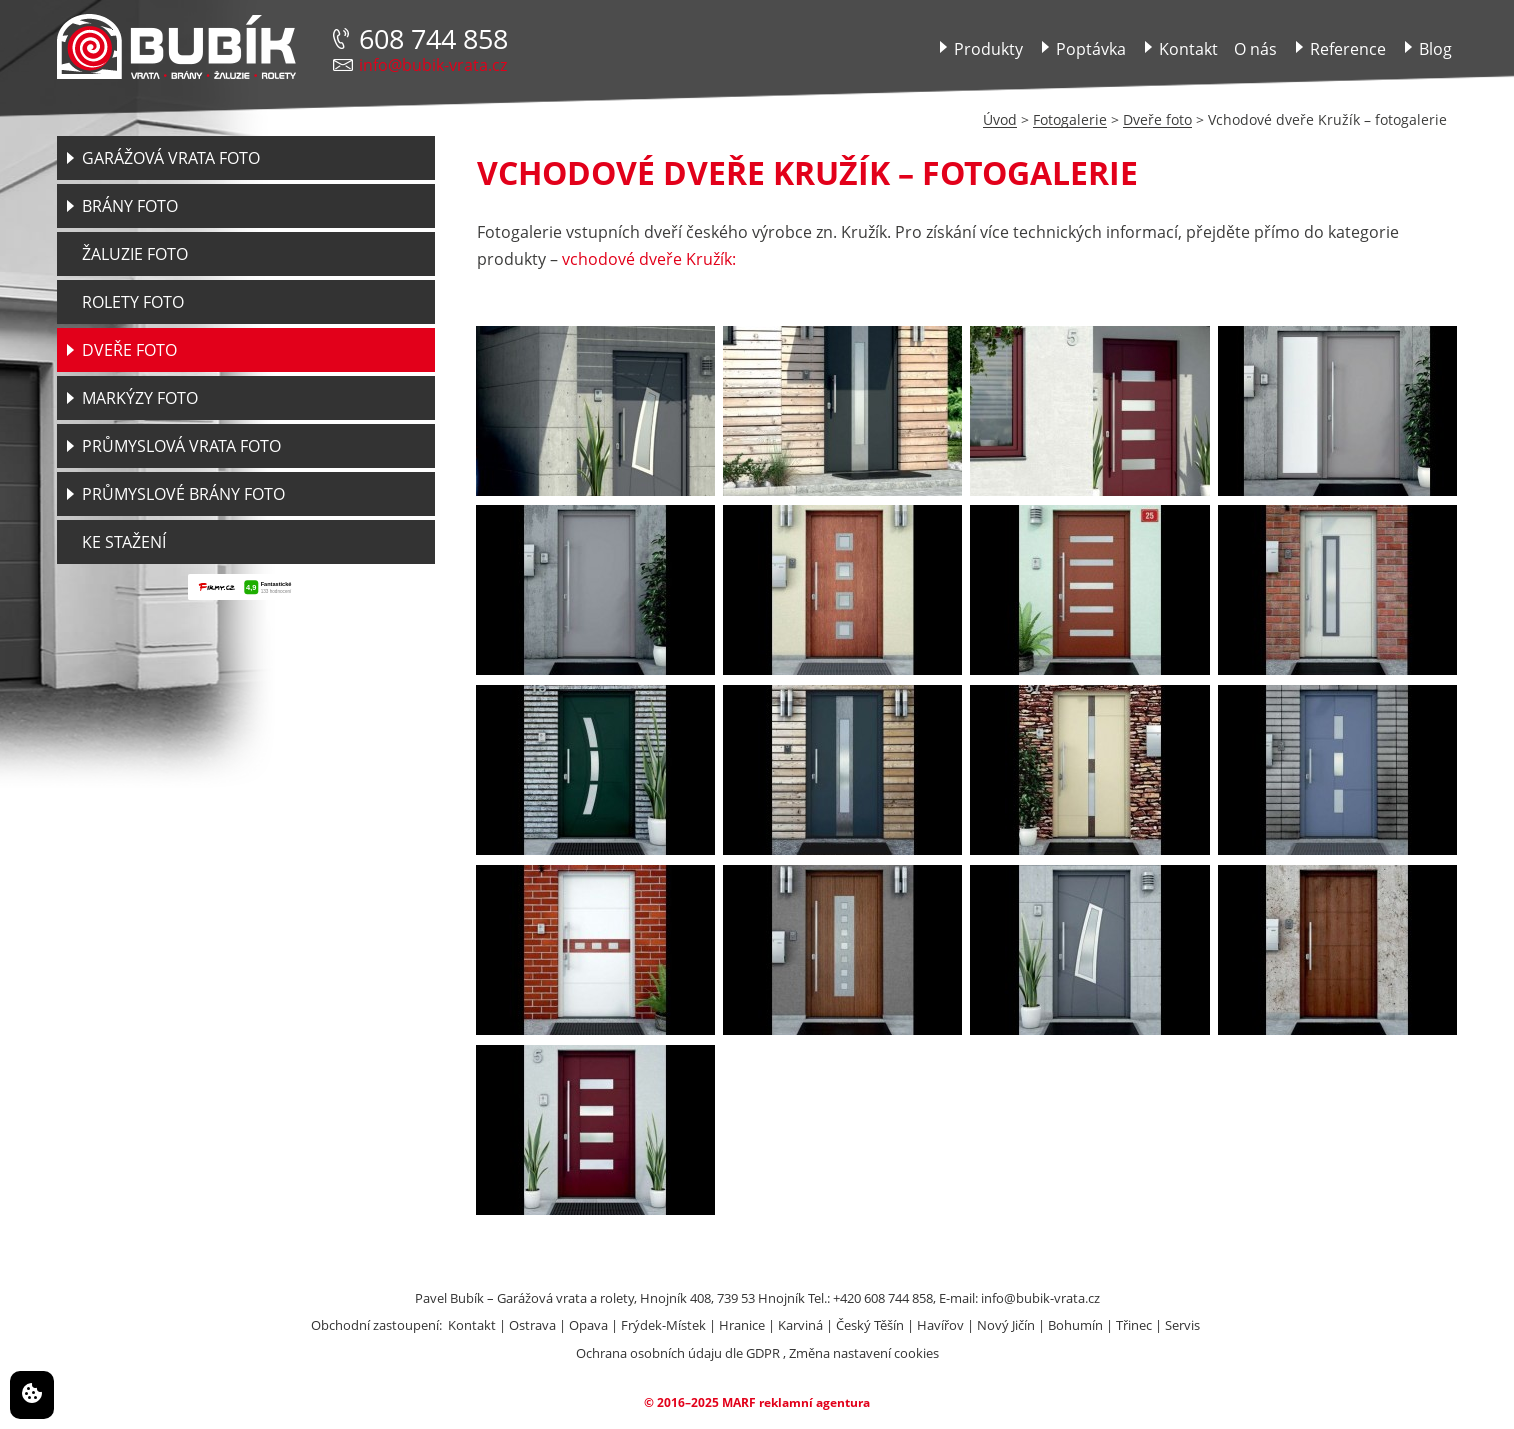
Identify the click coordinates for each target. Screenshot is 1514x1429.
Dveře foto (1157, 119)
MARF (739, 1402)
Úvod (1000, 119)
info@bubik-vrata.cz (433, 65)
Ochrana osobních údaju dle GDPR (678, 1353)
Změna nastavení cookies (864, 1353)
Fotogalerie (1070, 119)
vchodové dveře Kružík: (649, 259)
